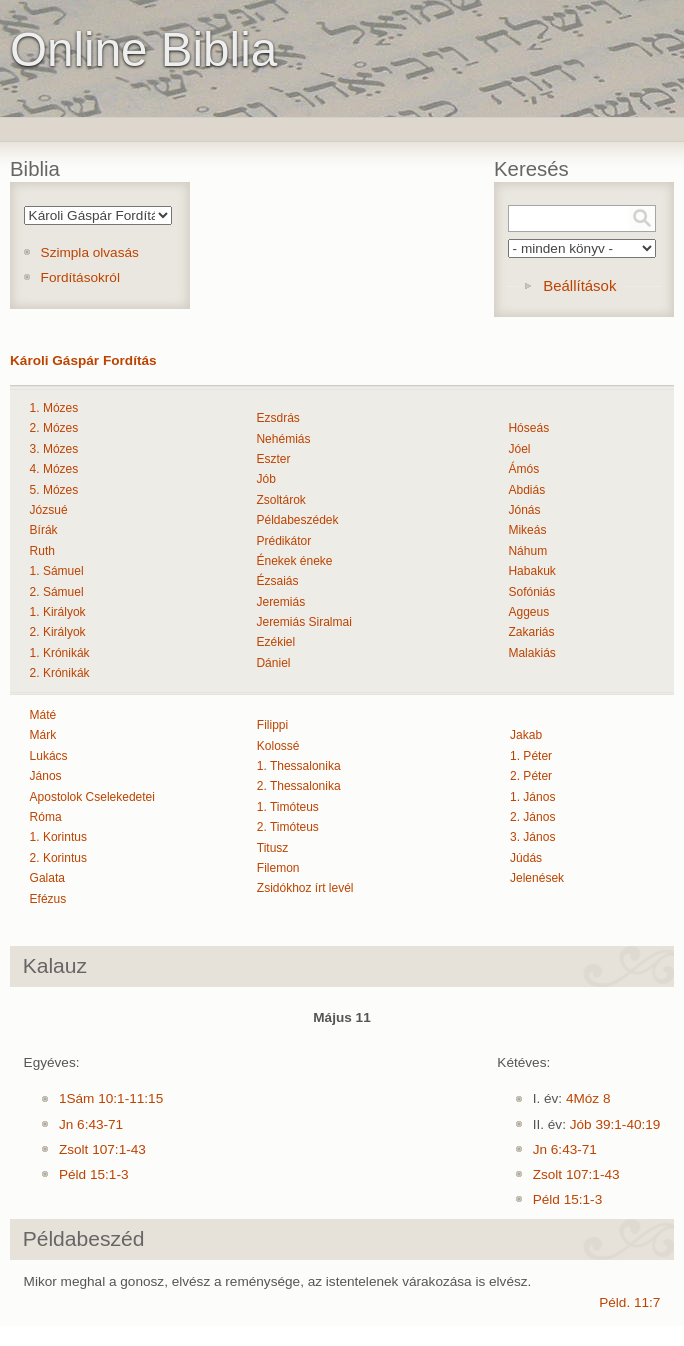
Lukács (49, 756)
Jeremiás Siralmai (303, 622)
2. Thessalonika (299, 786)
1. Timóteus (288, 807)
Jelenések (537, 878)
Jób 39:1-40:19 (615, 1124)
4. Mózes (54, 469)
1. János (532, 797)
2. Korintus (58, 858)
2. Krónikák (60, 673)
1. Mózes (54, 408)
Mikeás (527, 530)
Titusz (273, 848)
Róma (46, 817)
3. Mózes (54, 449)
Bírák (44, 530)
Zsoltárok (280, 500)
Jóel (519, 449)
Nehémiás (283, 439)
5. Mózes (54, 490)
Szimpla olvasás (90, 252)
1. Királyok (58, 612)
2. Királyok (58, 632)
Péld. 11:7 (629, 1302)
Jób (265, 479)
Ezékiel (275, 642)
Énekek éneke (294, 561)
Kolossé (278, 746)
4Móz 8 (588, 1098)
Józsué (49, 510)
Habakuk (531, 571)
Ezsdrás (277, 418)
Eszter (273, 459)
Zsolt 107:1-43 (102, 1149)
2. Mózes (54, 428)
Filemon (278, 868)
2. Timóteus (288, 827)
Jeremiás (280, 602)
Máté (43, 715)
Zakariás (531, 632)
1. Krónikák (60, 653)
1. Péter (531, 756)
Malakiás (531, 653)
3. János (532, 837)
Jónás (524, 510)
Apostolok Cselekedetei (92, 797)
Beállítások (579, 285)
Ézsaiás (277, 581)
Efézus (48, 899)
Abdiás (526, 490)
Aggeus (528, 612)
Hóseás (528, 428)
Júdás (526, 858)
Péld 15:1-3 (94, 1174)
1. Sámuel (57, 571)
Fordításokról (80, 277)
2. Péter (531, 776)
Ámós (523, 469)
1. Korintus (58, 837)
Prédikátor (283, 541)
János (46, 776)
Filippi (272, 725)
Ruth (42, 551)
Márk (43, 735)
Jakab (526, 735)
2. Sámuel (57, 592)
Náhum (527, 551)
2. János (532, 817)
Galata (47, 878)
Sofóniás (531, 592)
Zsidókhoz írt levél (305, 888)
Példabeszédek (297, 520)
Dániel (273, 663)
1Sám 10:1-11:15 (111, 1098)
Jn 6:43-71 (91, 1124)
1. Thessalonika (299, 766)
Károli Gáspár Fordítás (83, 360)
